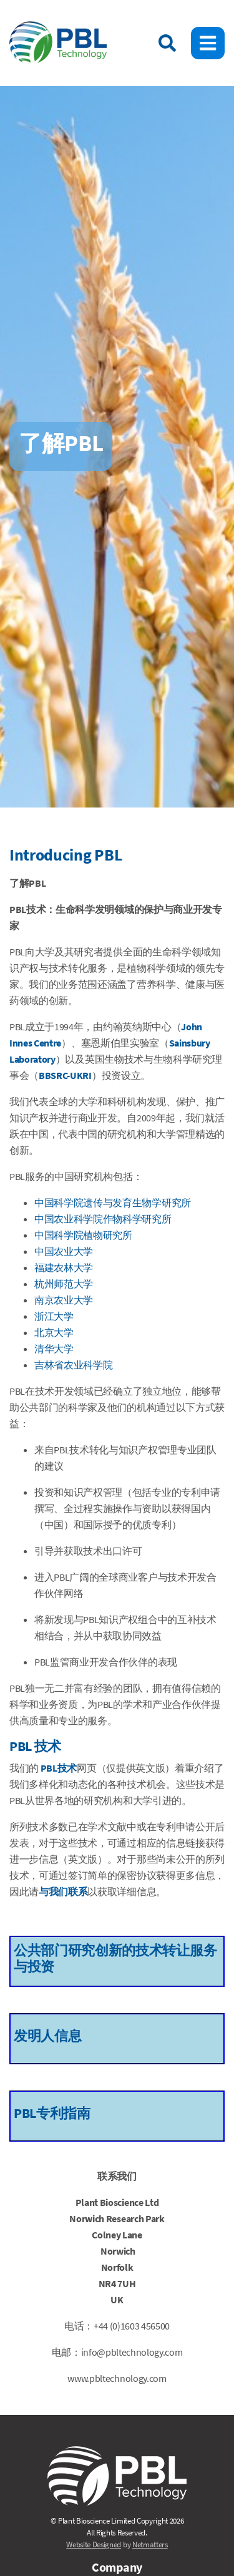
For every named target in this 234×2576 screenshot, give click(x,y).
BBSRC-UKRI (65, 1075)
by (116, 2544)
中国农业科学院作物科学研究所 (103, 1218)
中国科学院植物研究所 (83, 1235)
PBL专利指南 (52, 2113)
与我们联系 (63, 1891)
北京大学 (54, 1332)
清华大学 (54, 1348)
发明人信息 (47, 2035)
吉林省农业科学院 (73, 1365)
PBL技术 (59, 1768)
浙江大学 (54, 1316)
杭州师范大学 (63, 1283)
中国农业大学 (63, 1251)
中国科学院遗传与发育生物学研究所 (112, 1202)
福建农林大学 (63, 1267)
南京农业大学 (63, 1300)
